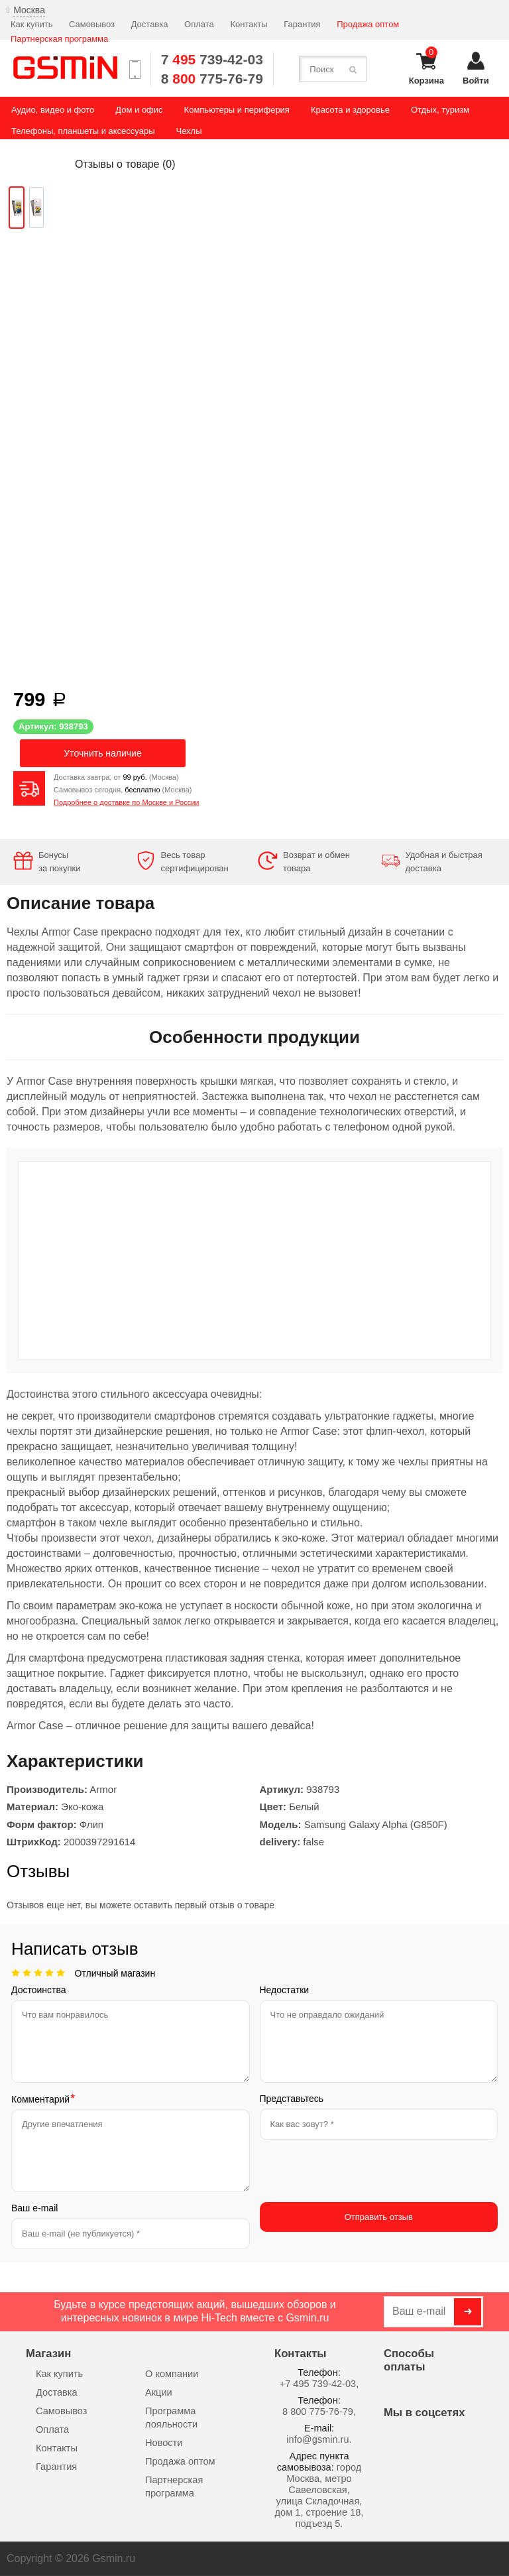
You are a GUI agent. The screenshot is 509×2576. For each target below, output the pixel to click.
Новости (163, 2442)
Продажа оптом (368, 24)
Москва (29, 10)
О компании (171, 2373)
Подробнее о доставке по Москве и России (126, 802)
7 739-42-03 (212, 59)
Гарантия (302, 24)
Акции (158, 2392)
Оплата (199, 24)
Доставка (149, 24)
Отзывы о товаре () (125, 164)
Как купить (31, 24)
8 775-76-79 (212, 78)
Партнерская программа (59, 39)
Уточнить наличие (102, 753)
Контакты (248, 24)
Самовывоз (92, 24)
